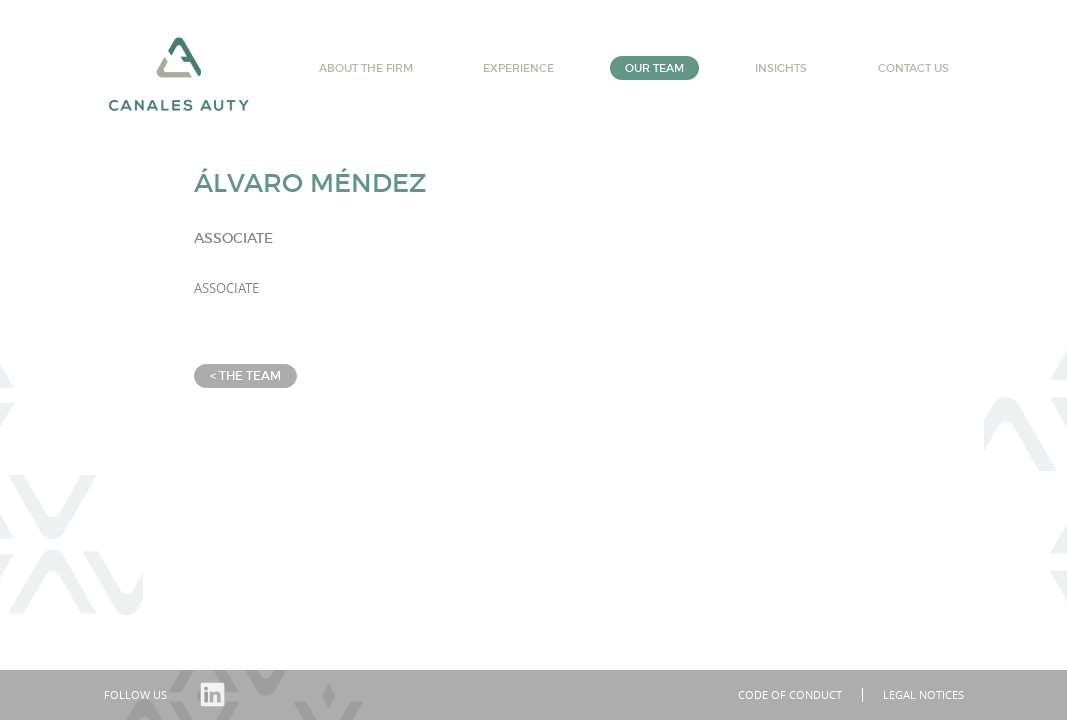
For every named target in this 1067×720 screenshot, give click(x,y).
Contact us (913, 68)
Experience (518, 68)
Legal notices (923, 694)
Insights (781, 68)
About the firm (366, 68)
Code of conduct (790, 694)
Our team (654, 68)
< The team (245, 375)
